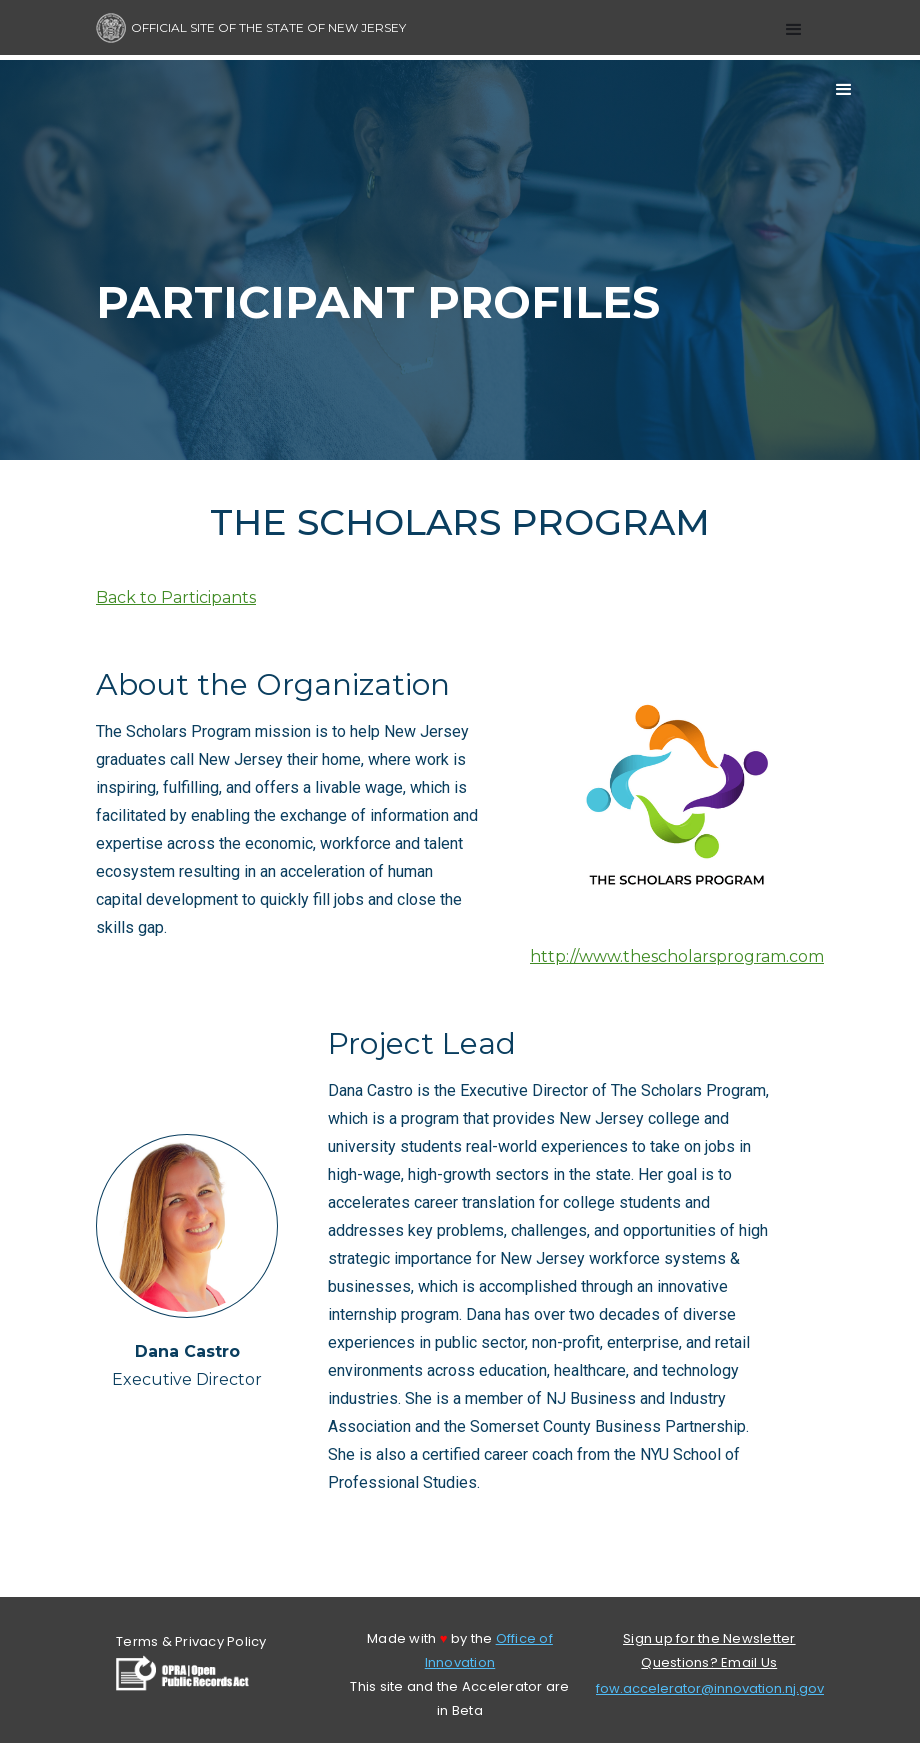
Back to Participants (176, 597)
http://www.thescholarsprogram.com (677, 956)
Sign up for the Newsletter (709, 1638)
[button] (794, 30)
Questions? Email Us (709, 1662)
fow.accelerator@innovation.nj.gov (710, 1688)
